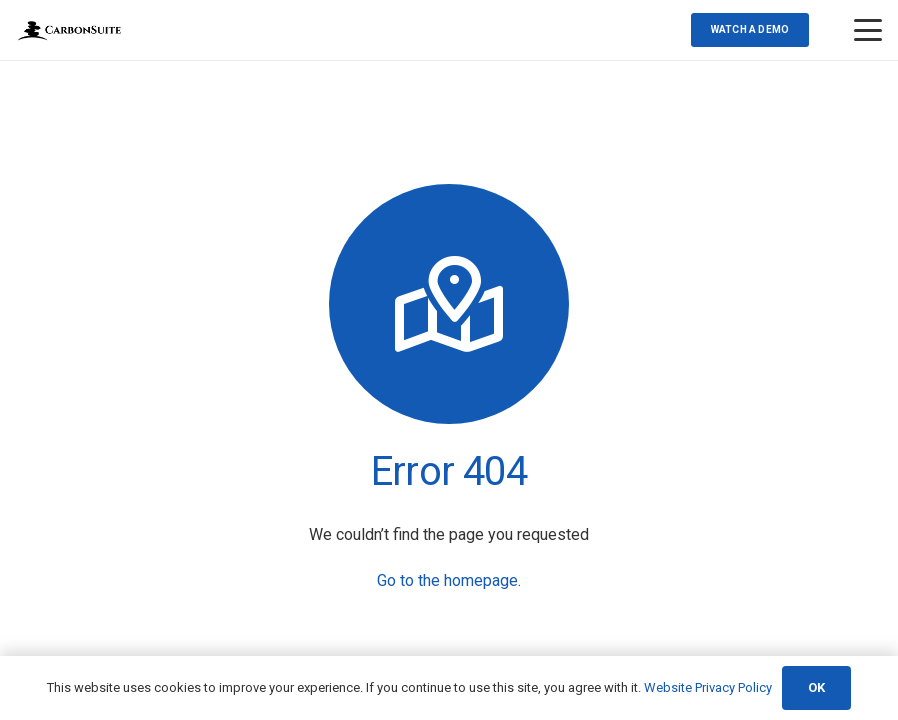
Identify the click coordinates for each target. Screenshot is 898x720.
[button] (868, 30)
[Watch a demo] (750, 30)
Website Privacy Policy (708, 687)
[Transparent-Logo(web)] (69, 30)
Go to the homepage (447, 580)
